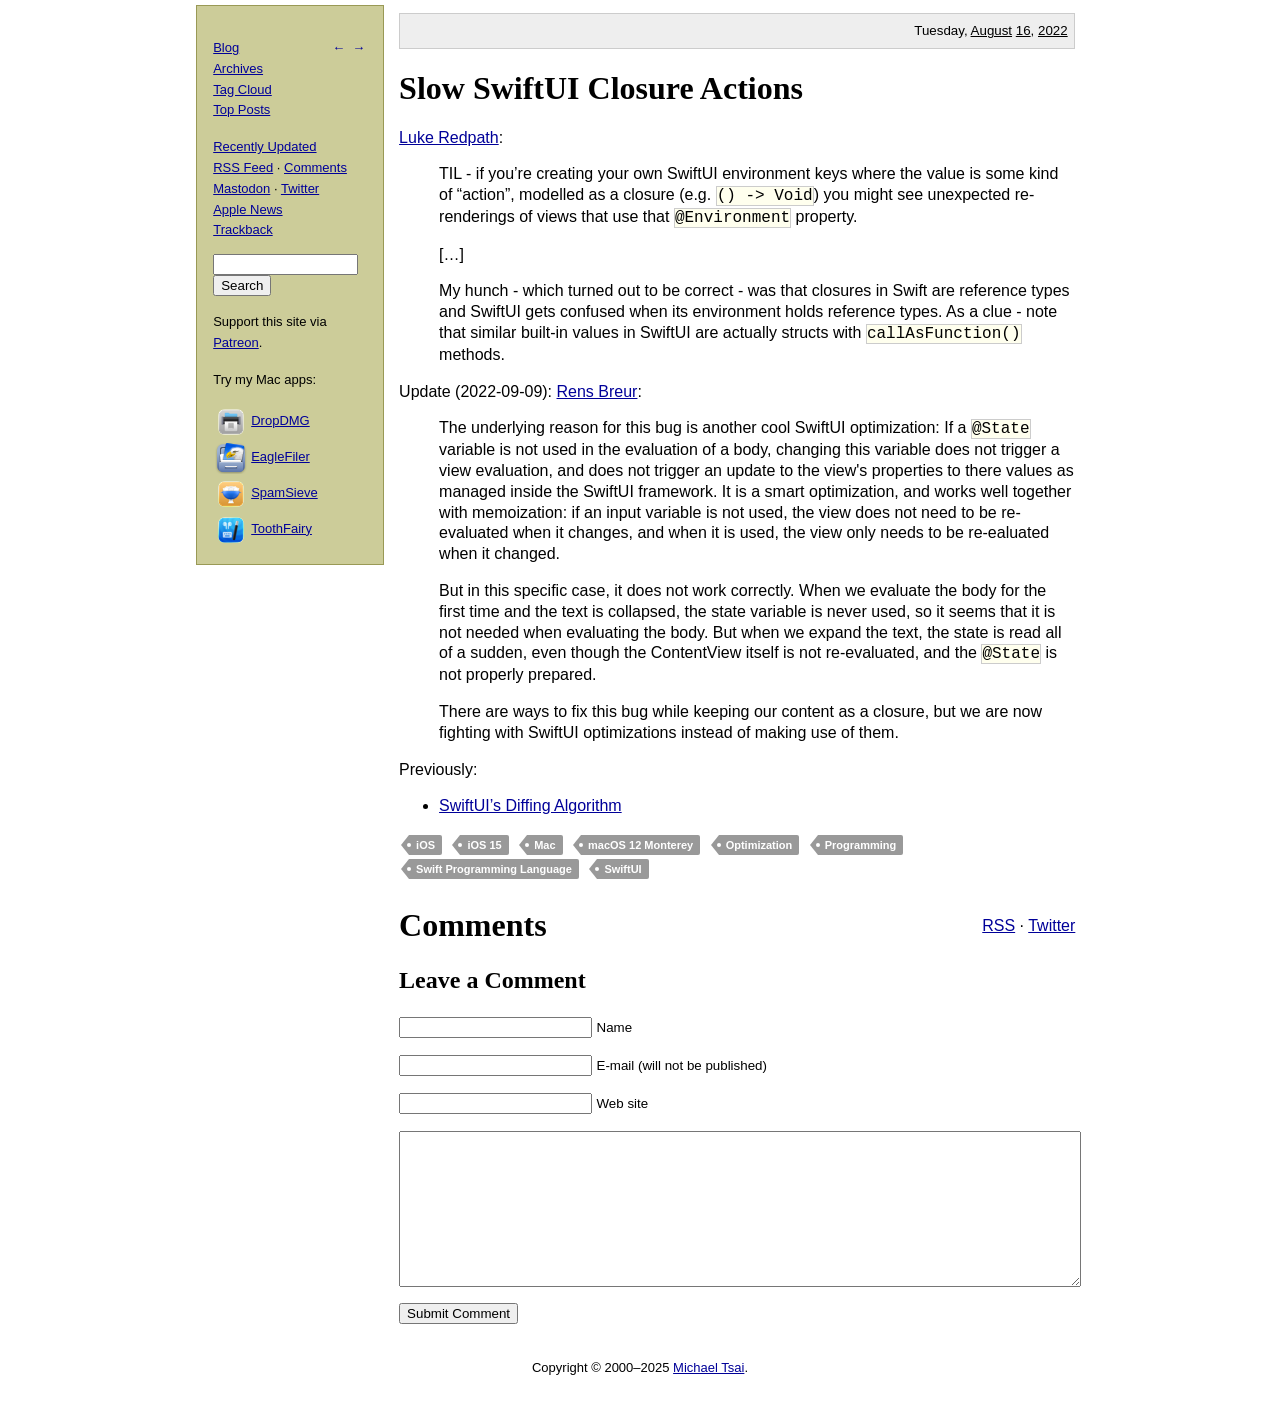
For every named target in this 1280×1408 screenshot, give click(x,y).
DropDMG (280, 420)
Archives (238, 68)
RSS (998, 925)
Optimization (759, 845)
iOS (425, 845)
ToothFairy (281, 528)
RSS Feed (243, 167)
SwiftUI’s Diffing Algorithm (530, 805)
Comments (315, 167)
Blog (226, 47)
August (992, 30)
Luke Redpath (449, 137)
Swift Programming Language (494, 869)
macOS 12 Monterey (640, 845)
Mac (544, 845)
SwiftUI (622, 869)
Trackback (242, 229)
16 (1023, 30)
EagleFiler (280, 456)
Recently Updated (264, 146)
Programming (861, 845)
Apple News (247, 209)
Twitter (1051, 925)
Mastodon (241, 188)
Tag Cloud (242, 89)
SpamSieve (284, 492)
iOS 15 (484, 845)
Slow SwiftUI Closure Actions (601, 88)
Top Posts (241, 109)
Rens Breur (597, 391)
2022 (1053, 30)
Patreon (236, 342)
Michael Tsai (708, 1397)
